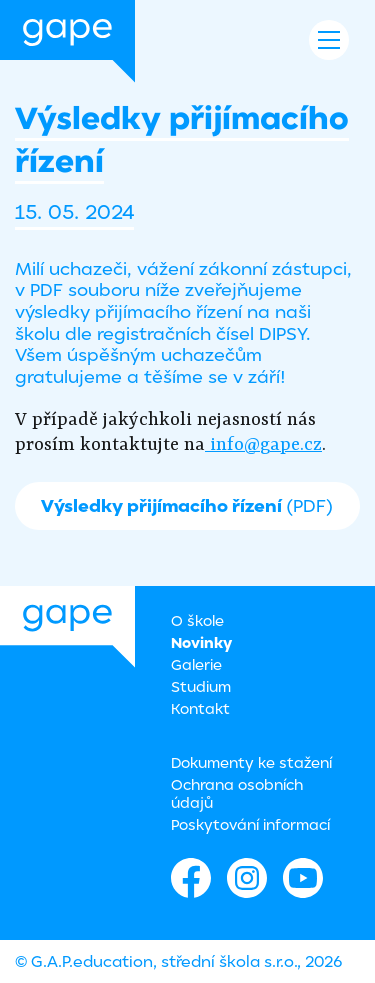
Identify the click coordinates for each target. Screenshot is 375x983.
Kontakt (200, 708)
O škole (197, 620)
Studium (201, 686)
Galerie (196, 664)
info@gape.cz (263, 444)
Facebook (191, 878)
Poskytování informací (250, 824)
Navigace (329, 40)
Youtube (303, 878)
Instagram (247, 878)
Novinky (201, 642)
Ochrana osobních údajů (237, 793)
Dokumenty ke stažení (251, 762)
